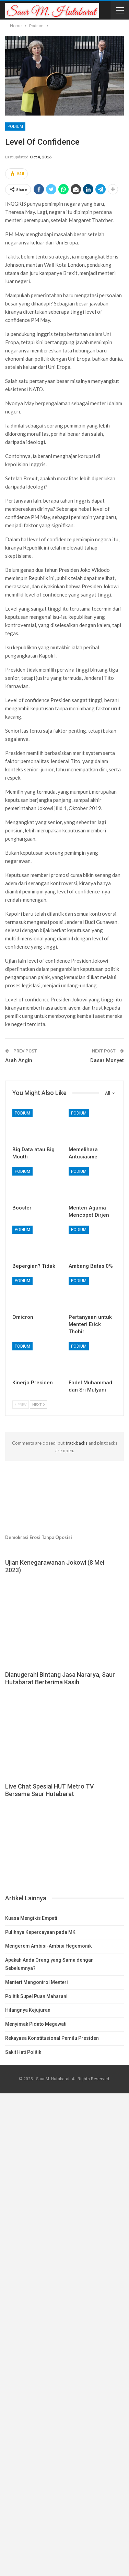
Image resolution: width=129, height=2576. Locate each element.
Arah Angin (18, 1060)
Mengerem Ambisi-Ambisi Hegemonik (48, 1946)
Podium (15, 126)
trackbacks (76, 1443)
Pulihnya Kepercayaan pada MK (40, 1932)
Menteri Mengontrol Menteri (36, 1982)
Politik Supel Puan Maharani (36, 1996)
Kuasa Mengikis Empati (31, 1918)
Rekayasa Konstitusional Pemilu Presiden (52, 2038)
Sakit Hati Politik (23, 2052)
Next (38, 1404)
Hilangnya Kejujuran (27, 2010)
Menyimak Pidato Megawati (36, 2024)
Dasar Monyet (107, 1060)
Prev (20, 1404)
